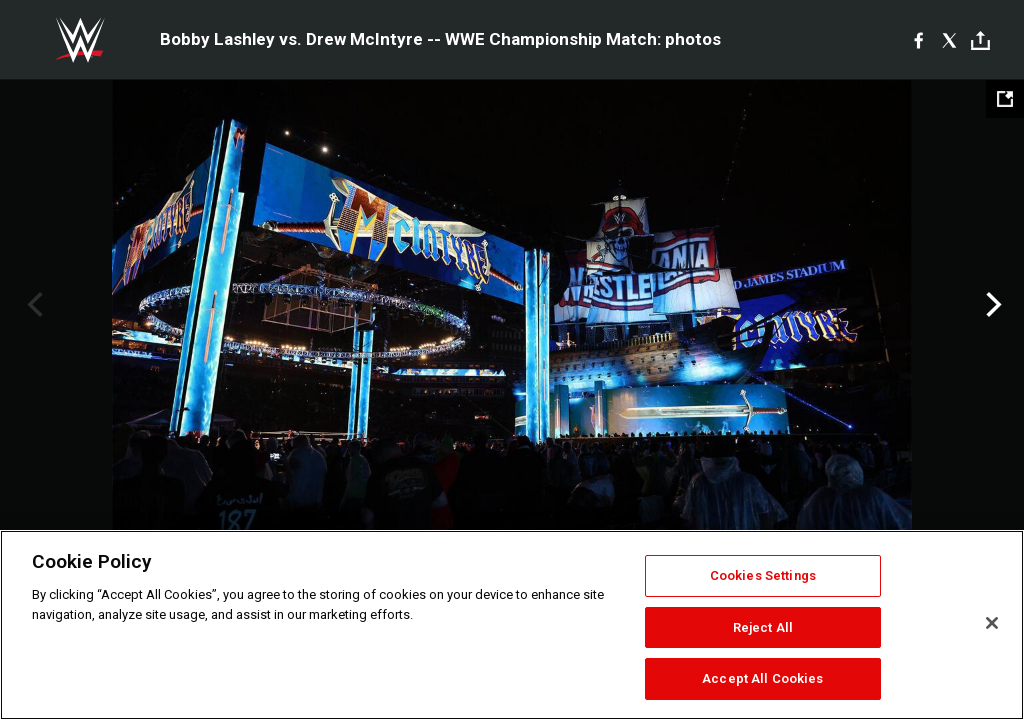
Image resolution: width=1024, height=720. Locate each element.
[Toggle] (980, 40)
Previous (32, 305)
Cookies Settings (763, 575)
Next (991, 305)
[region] (512, 625)
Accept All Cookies (762, 678)
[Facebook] (918, 40)
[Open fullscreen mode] (1005, 99)
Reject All (763, 627)
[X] (949, 40)
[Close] (992, 623)
